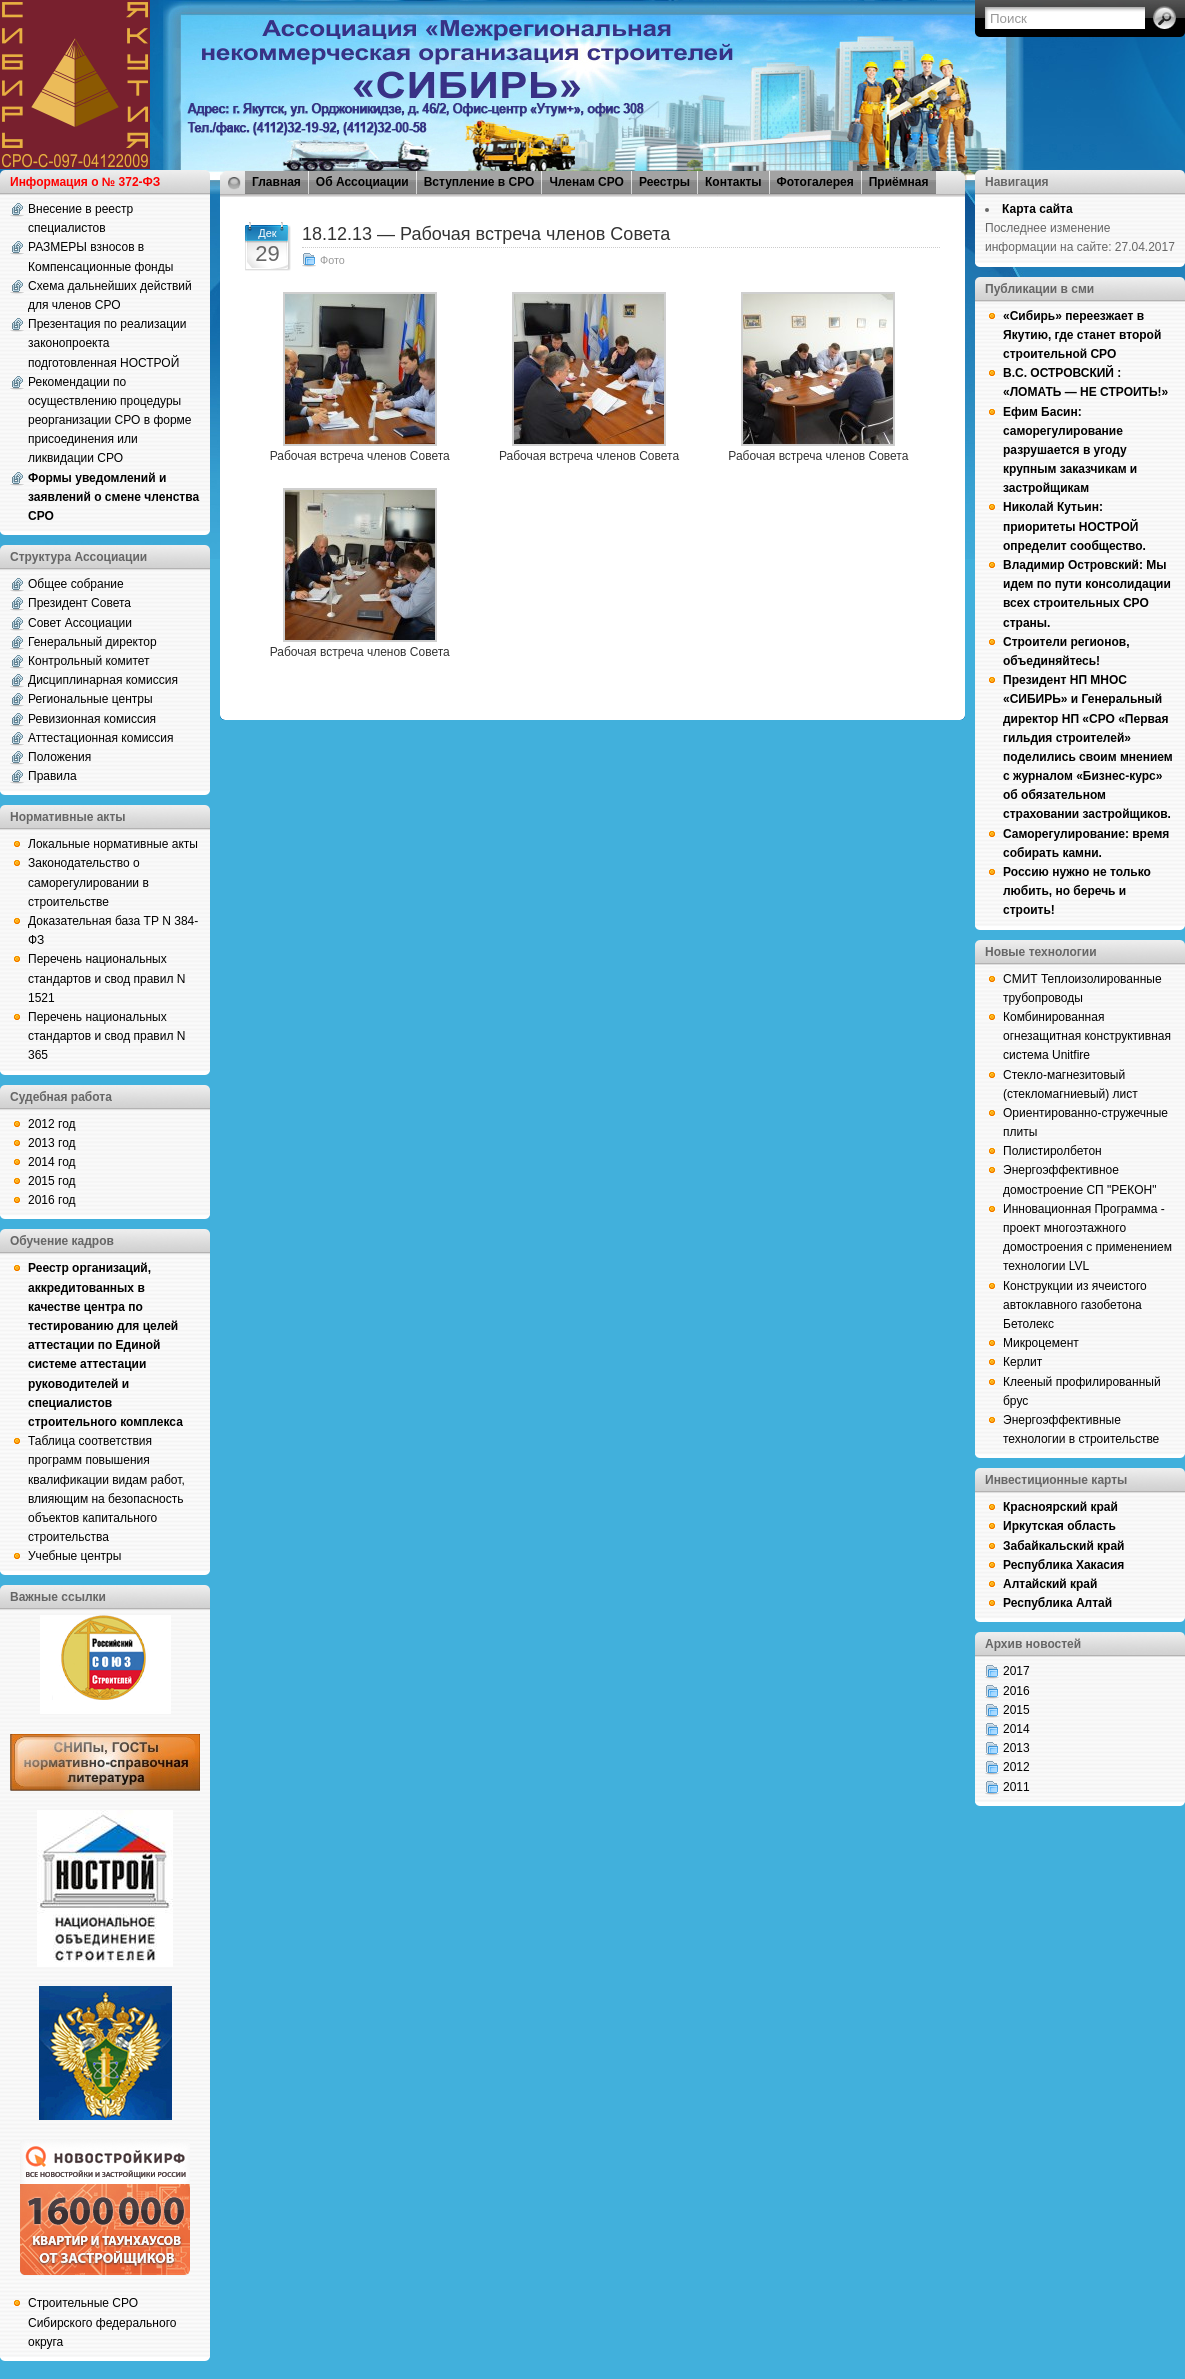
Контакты (733, 182)
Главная (276, 182)
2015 (1016, 1710)
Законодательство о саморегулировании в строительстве (88, 882)
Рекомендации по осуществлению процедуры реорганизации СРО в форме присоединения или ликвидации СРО (110, 420)
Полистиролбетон (1052, 1151)
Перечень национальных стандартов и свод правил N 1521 (106, 978)
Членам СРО (586, 182)
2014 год (52, 1162)
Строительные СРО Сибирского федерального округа (102, 2322)
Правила (52, 776)
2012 (1016, 1767)
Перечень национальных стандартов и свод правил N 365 (106, 1036)
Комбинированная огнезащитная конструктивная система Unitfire (1087, 1036)
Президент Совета (79, 603)
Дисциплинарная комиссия (103, 680)
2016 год (52, 1200)
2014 (1016, 1729)
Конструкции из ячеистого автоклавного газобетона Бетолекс (1075, 1305)
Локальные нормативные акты (113, 844)
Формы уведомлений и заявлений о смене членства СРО (113, 497)
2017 (1016, 1671)
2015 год (52, 1181)
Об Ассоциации (362, 182)
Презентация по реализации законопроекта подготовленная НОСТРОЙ (107, 343)
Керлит (1022, 1362)
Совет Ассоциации (80, 623)
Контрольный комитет (89, 661)
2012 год (52, 1124)
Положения (59, 757)
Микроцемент (1041, 1343)
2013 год (52, 1143)
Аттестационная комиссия (101, 738)
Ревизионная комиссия (92, 719)
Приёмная (899, 182)
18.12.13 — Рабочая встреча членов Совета (486, 234)
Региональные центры (90, 699)
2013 (1016, 1748)
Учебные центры (74, 1556)
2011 (1016, 1787)
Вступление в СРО (479, 182)
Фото (332, 260)
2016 (1016, 1691)
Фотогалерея (815, 182)
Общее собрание (76, 584)
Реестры (664, 182)
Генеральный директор (92, 642)
